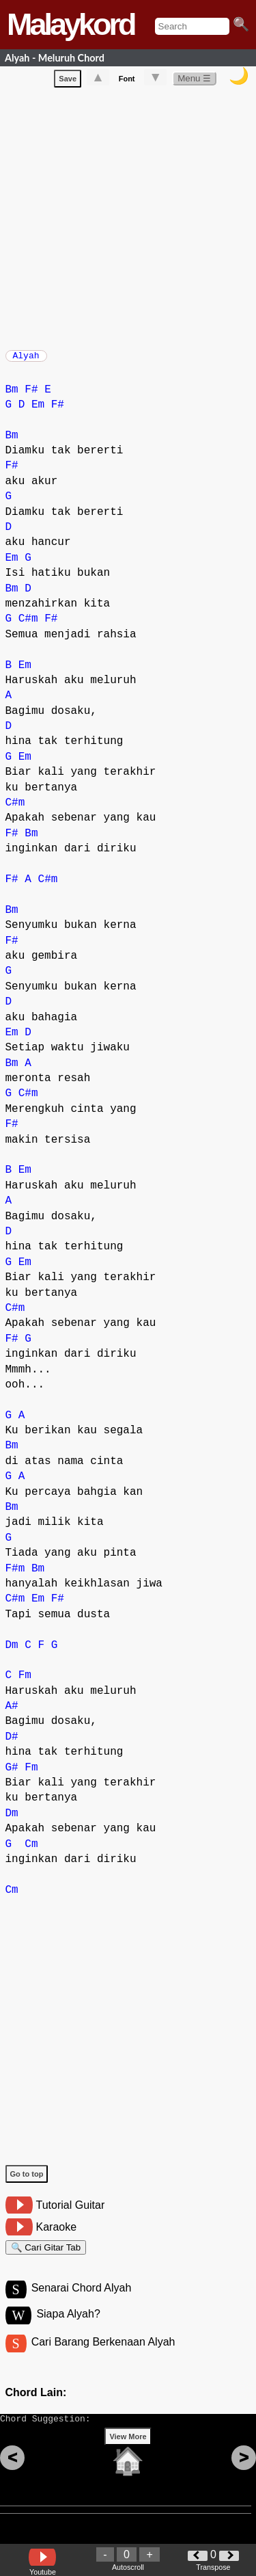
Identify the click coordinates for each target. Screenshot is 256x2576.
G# (11, 1774)
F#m (15, 1575)
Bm (11, 396)
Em (37, 411)
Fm (24, 1682)
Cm (31, 1851)
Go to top (27, 2181)
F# (31, 396)
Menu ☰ (194, 81)
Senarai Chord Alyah (81, 2301)
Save (67, 81)
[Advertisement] (128, 218)
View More (127, 2458)
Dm (11, 1652)
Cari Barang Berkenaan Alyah (103, 2357)
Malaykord (70, 24)
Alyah (26, 360)
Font (127, 81)
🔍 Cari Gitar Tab (46, 2256)
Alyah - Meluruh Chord (54, 58)
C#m (28, 625)
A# (11, 1713)
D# (11, 1743)
